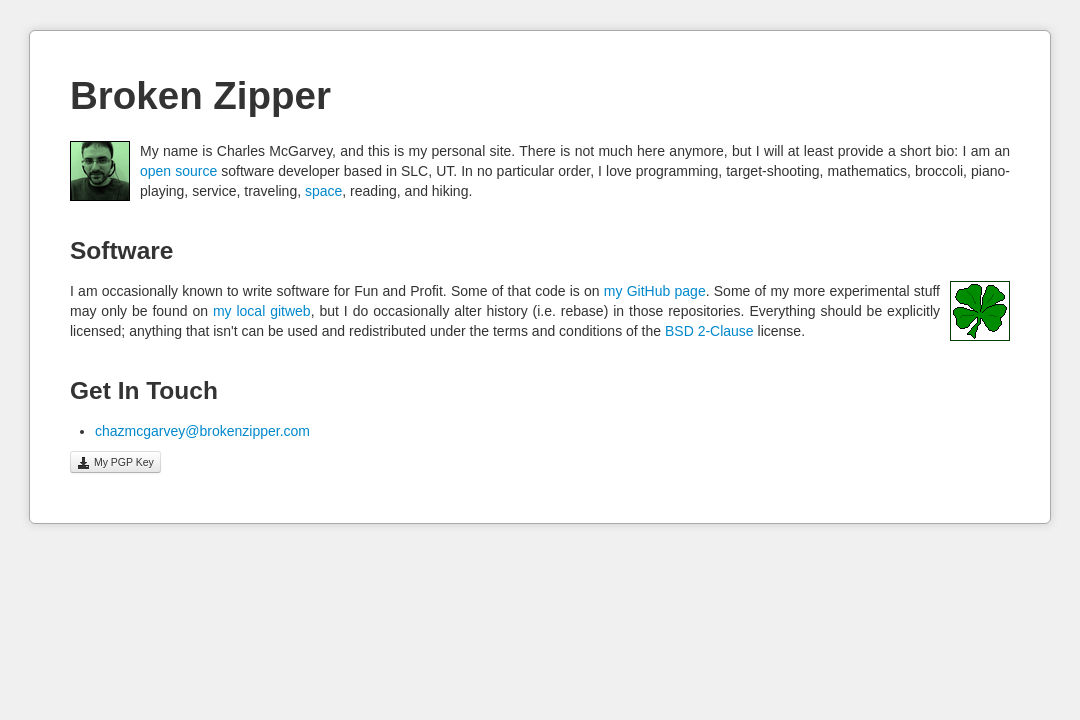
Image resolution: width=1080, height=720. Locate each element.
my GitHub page (655, 291)
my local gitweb (262, 311)
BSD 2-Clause (709, 331)
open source (178, 171)
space (323, 191)
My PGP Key (115, 463)
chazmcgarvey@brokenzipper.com (202, 431)
